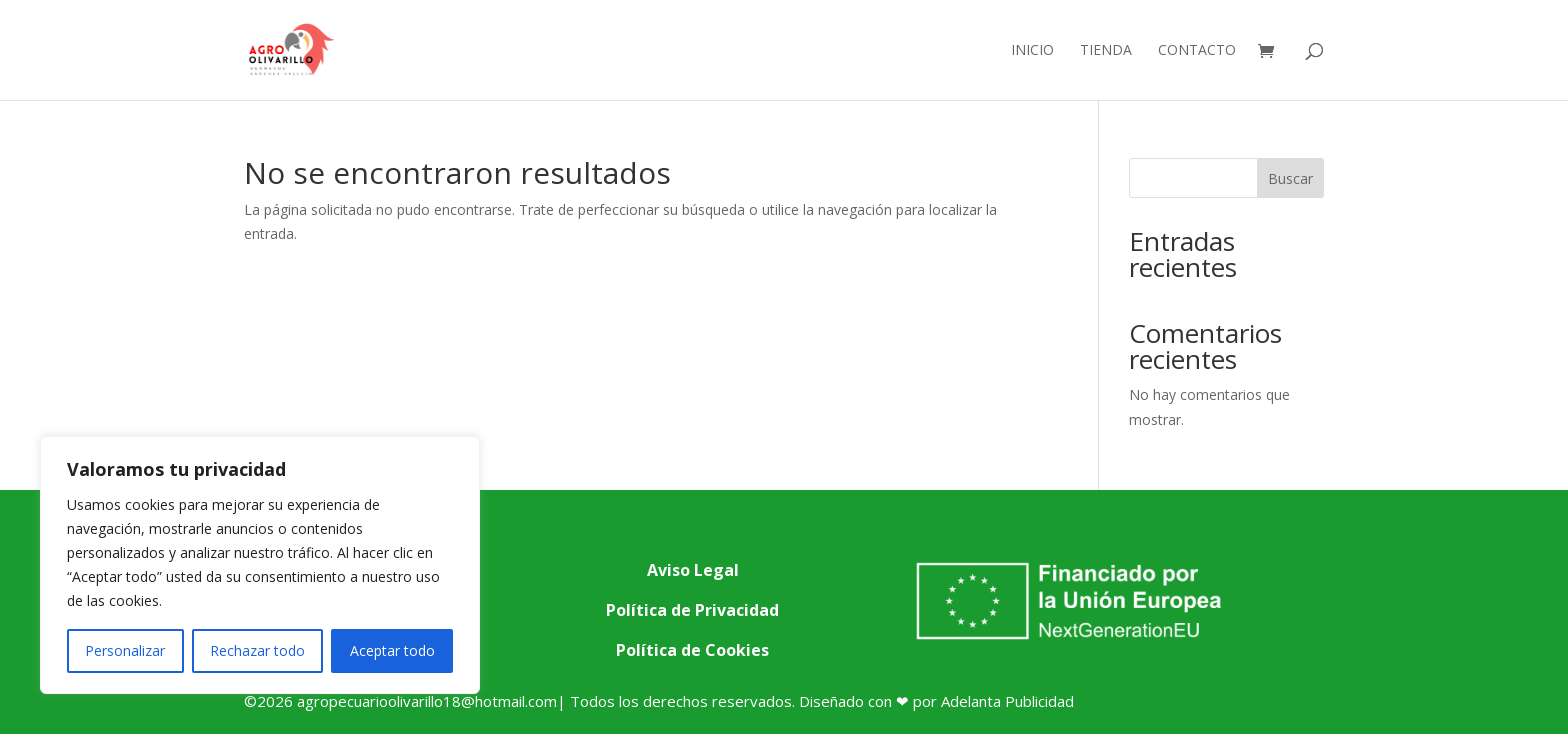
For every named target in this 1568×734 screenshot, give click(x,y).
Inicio (1032, 51)
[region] (260, 565)
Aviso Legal (693, 570)
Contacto (1197, 51)
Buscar (1290, 178)
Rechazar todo (257, 650)
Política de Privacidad (692, 610)
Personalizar (125, 650)
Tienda (1106, 51)
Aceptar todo (392, 650)
